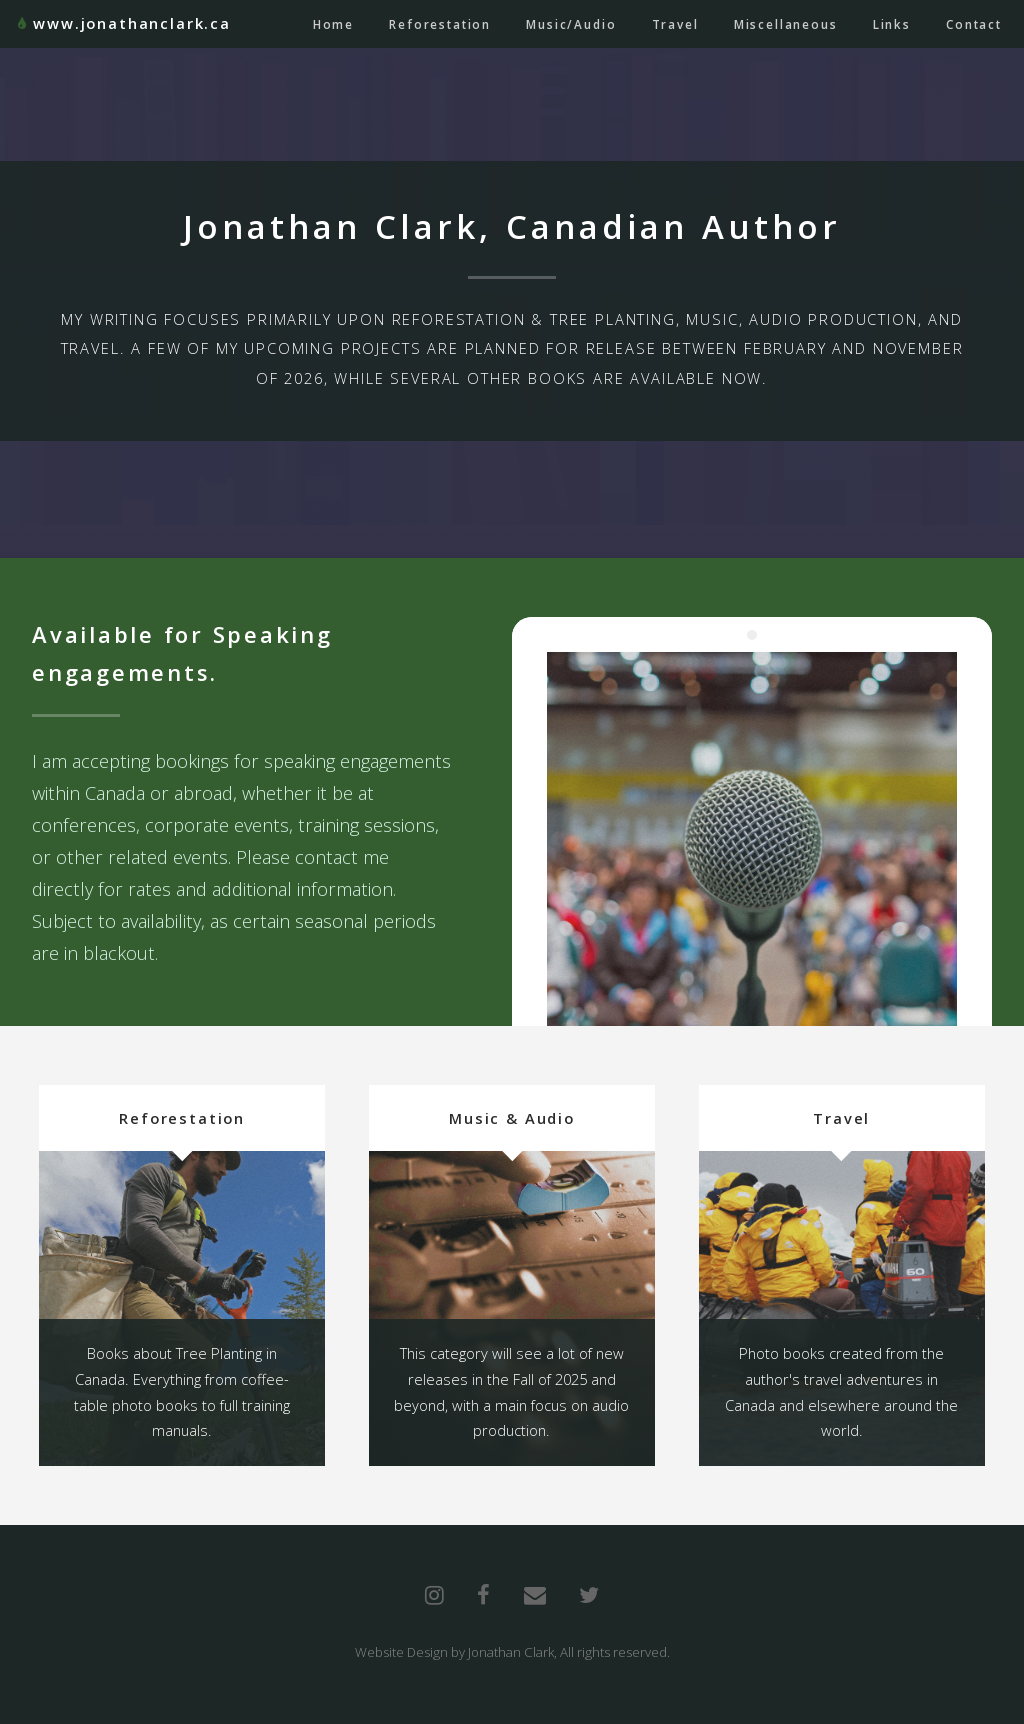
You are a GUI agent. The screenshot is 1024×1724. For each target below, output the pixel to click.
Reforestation (440, 24)
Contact (974, 24)
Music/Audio (571, 24)
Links (892, 24)
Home (333, 24)
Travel (675, 24)
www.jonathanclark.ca (132, 23)
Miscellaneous (786, 24)
